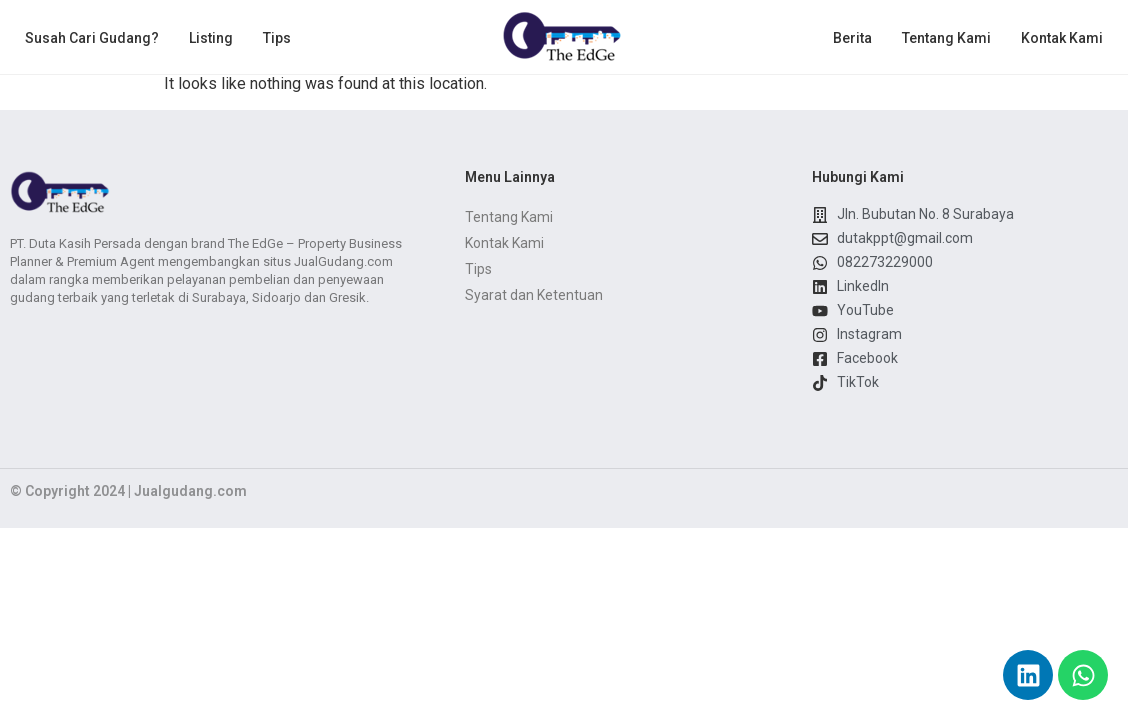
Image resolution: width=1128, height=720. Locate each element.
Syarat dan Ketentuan (534, 295)
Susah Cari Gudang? (92, 38)
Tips (277, 38)
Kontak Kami (1062, 38)
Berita (852, 38)
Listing (211, 38)
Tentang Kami (946, 38)
